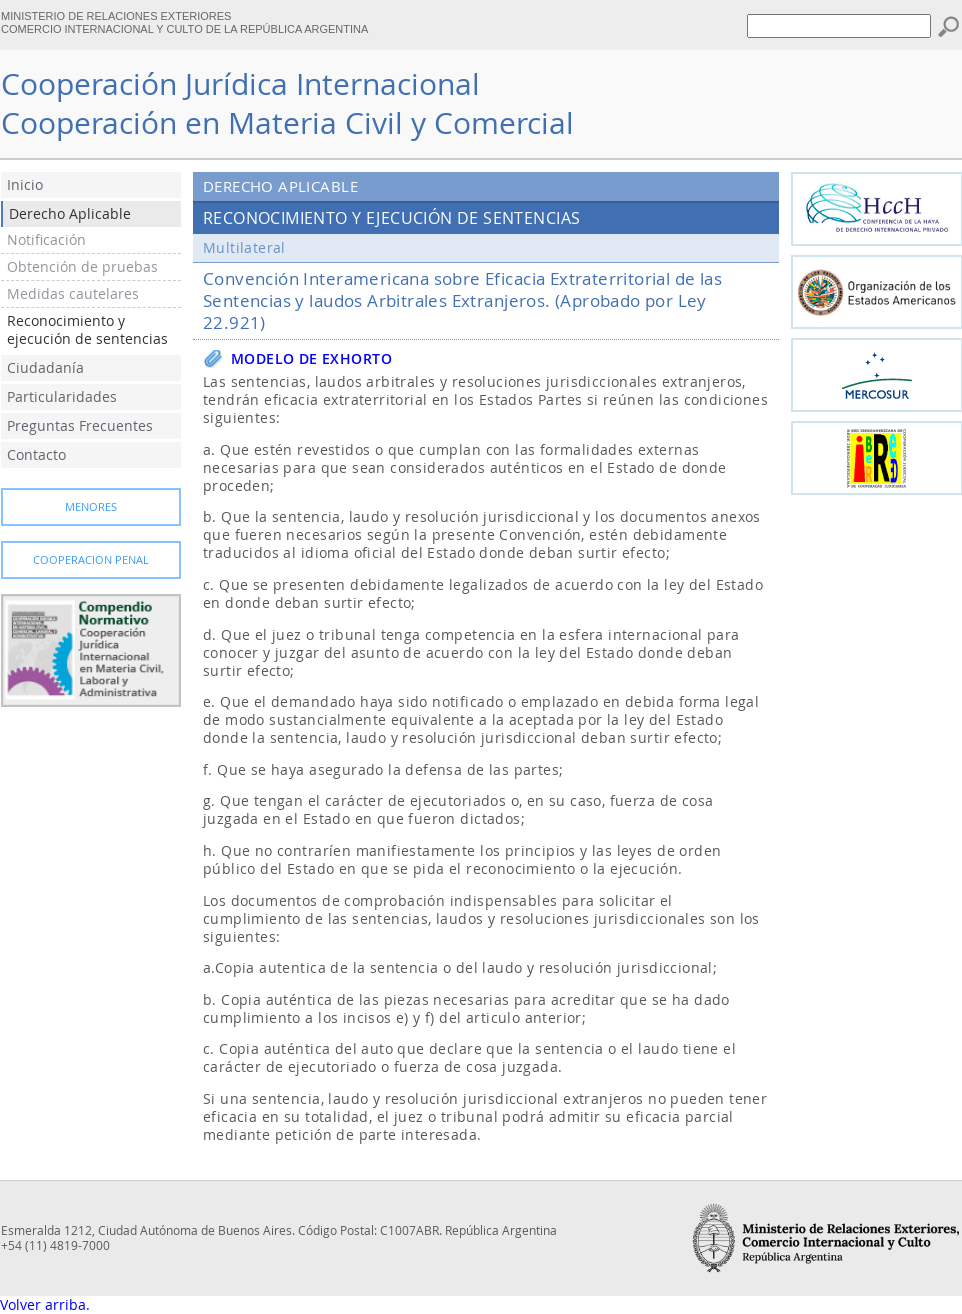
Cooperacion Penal (91, 560)
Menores (91, 507)
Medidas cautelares (73, 294)
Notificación (46, 240)
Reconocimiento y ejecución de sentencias (87, 330)
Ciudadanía (45, 368)
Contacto (36, 455)
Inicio (25, 185)
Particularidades (62, 397)
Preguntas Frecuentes (80, 426)
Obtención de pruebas (82, 267)
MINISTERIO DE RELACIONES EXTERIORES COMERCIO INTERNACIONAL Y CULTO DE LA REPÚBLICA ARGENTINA (184, 22)
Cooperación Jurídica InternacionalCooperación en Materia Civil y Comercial (287, 103)
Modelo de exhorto (311, 359)
